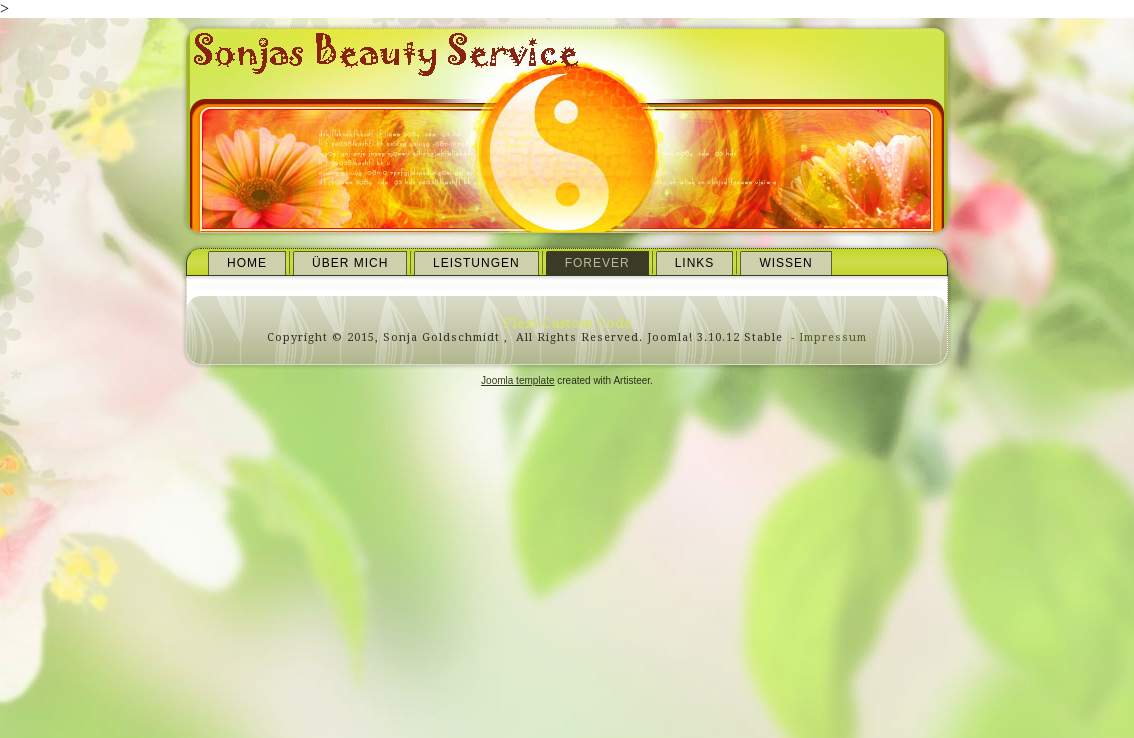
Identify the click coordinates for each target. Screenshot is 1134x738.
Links (695, 263)
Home (247, 263)
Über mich (350, 263)
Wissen (785, 263)
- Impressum (827, 337)
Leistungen (476, 263)
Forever (597, 263)
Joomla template (517, 380)
